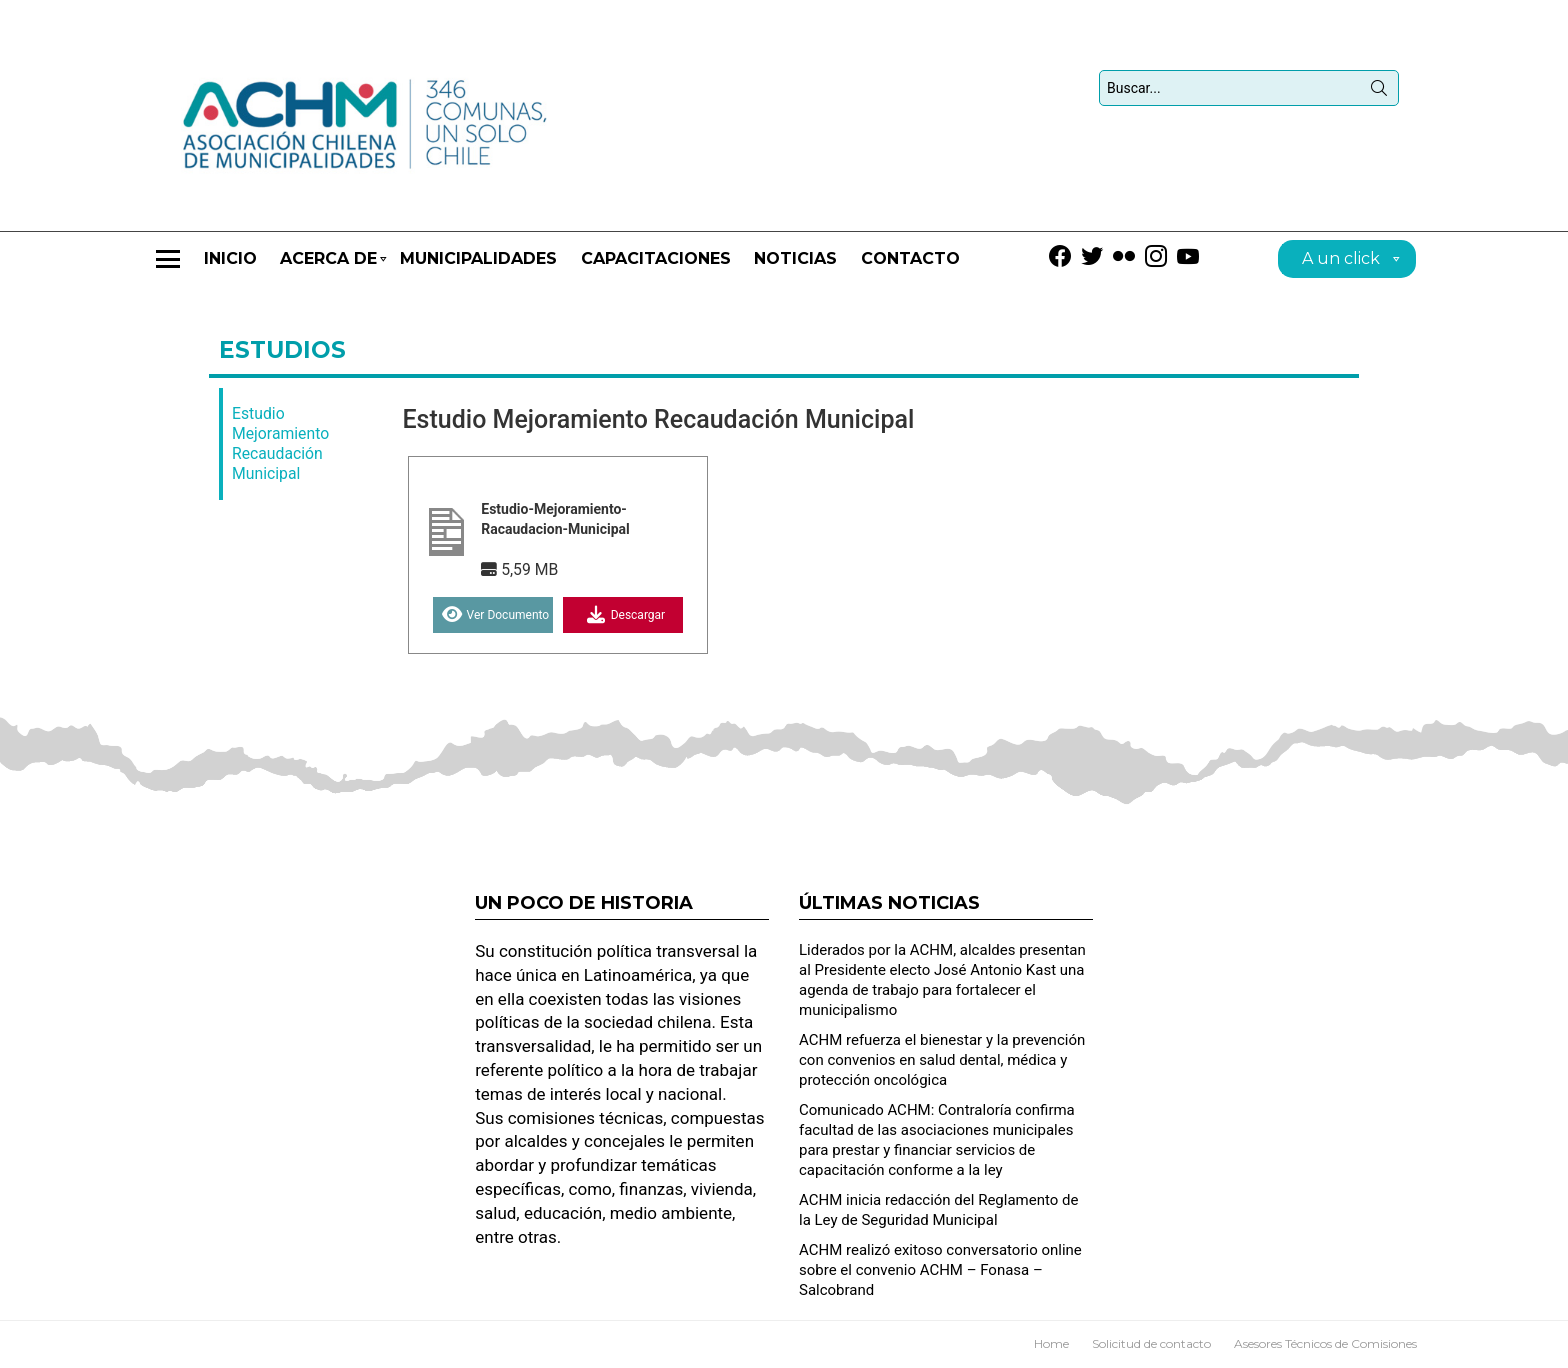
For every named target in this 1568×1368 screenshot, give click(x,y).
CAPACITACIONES (656, 258)
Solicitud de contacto (1151, 1343)
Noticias (795, 258)
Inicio (230, 258)
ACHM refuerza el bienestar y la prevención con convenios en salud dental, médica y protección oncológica (942, 1060)
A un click (1341, 261)
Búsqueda (1379, 92)
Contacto (910, 258)
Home (1051, 1343)
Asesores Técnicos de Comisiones (1325, 1343)
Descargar (623, 615)
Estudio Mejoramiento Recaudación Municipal (280, 443)
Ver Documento (493, 615)
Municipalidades (478, 258)
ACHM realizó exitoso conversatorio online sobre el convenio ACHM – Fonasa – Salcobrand (940, 1270)
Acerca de (328, 267)
